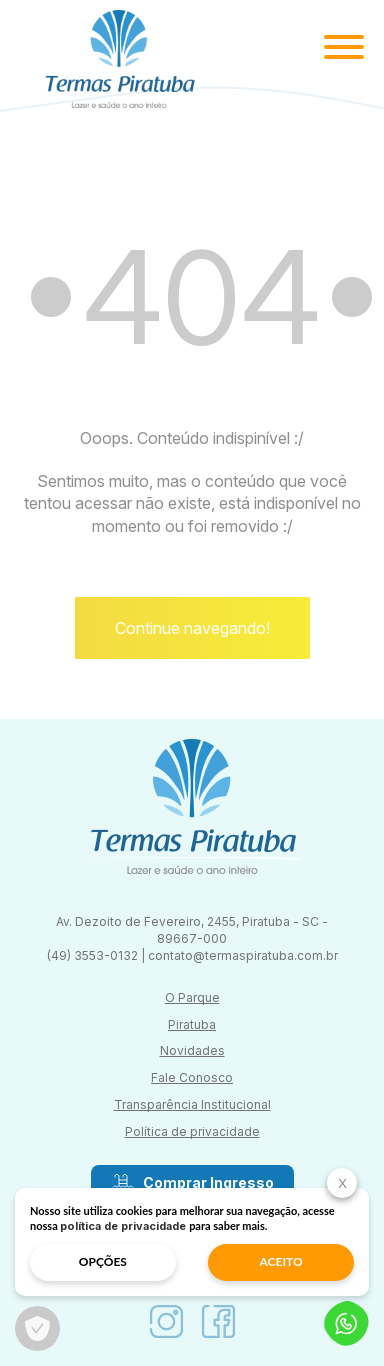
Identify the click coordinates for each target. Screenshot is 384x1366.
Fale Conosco (192, 1077)
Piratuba (192, 1024)
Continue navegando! (192, 628)
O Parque (192, 997)
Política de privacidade (192, 1131)
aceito (281, 1261)
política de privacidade (123, 1226)
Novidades (192, 1050)
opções (103, 1261)
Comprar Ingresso (192, 1183)
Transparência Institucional (192, 1104)
